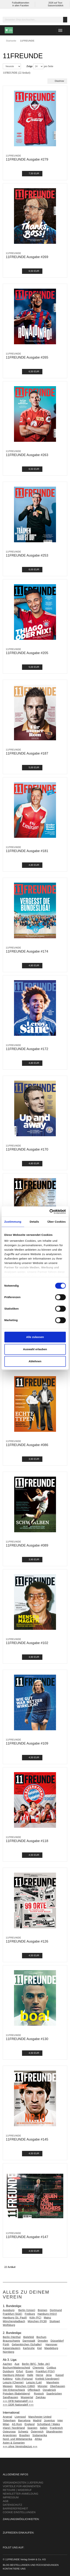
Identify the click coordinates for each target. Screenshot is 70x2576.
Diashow (57, 81)
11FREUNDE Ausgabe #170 (27, 1149)
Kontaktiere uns (14, 2568)
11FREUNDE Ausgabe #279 (27, 159)
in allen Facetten (20, 5)
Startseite (11, 40)
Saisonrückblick (55, 5)
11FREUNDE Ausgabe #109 (27, 1743)
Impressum (11, 2497)
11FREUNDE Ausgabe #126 (27, 1941)
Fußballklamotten (20, 2)
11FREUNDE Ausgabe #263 (27, 455)
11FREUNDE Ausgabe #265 (27, 357)
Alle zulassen (35, 1337)
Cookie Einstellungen (19, 2512)
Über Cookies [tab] (56, 1221)
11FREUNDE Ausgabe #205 (27, 653)
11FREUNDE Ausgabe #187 (27, 753)
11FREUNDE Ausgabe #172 (27, 1049)
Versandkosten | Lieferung (23, 2482)
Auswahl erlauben (35, 1349)
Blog (6, 2565)
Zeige (30, 66)
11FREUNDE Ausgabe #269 (27, 257)
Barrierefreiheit (15, 2508)
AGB (5, 2501)
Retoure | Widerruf (17, 2489)
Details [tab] (34, 1221)
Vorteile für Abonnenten (22, 2486)
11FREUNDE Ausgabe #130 (27, 2039)
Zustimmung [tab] (12, 1221)
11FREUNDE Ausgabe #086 (27, 1445)
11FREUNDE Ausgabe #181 (27, 851)
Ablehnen (35, 1361)
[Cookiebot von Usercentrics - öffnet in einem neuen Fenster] (50, 1211)
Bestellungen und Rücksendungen (34, 2565)
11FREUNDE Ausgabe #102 (27, 1643)
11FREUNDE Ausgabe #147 (27, 2237)
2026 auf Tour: (55, 2)
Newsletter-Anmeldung (20, 2493)
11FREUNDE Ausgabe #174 (27, 951)
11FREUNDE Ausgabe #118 (27, 1841)
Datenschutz (12, 2504)
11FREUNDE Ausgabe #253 (27, 555)
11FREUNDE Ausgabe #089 (27, 1545)
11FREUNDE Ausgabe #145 (27, 2139)
